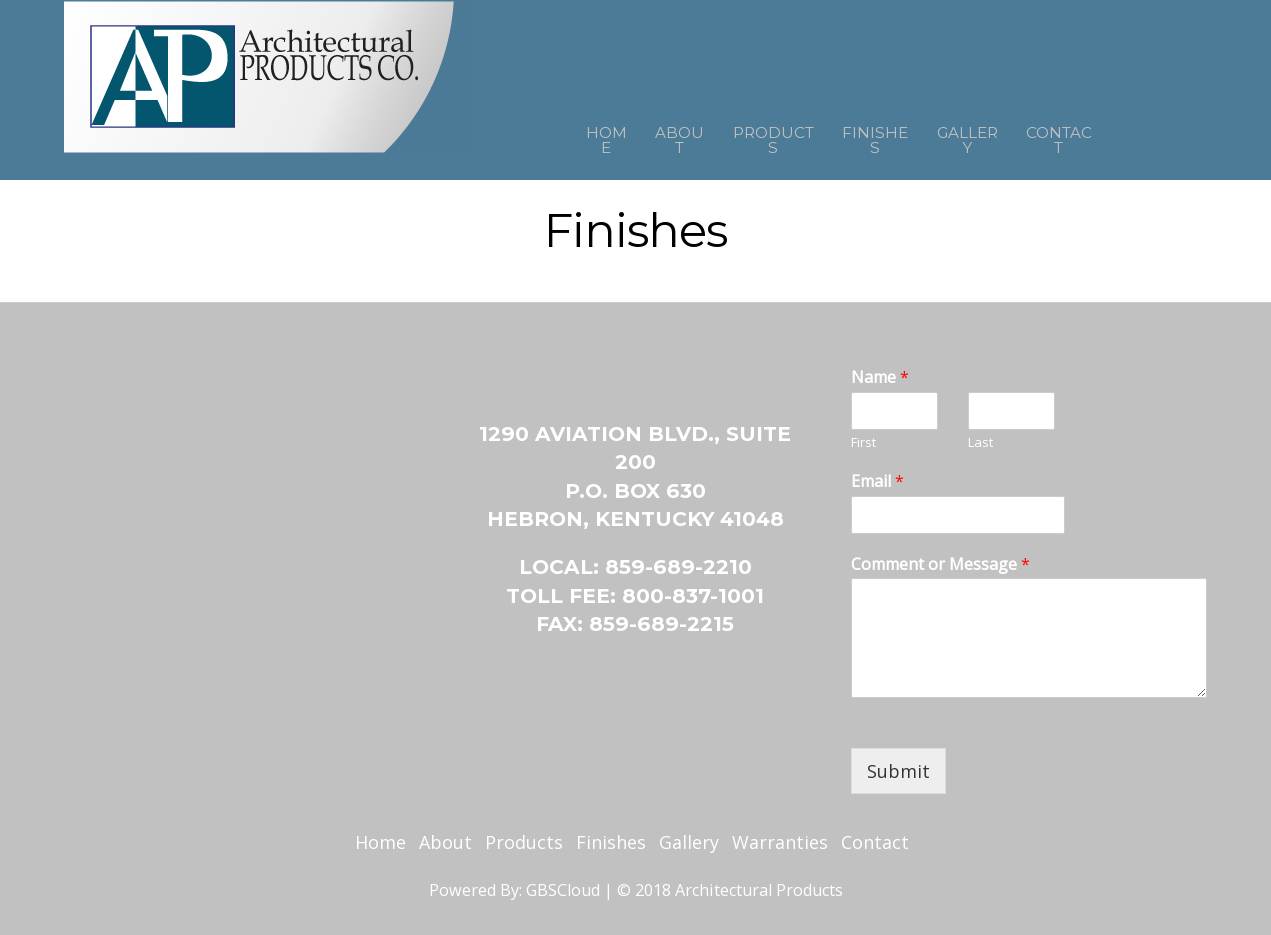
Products (757, 135)
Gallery (992, 135)
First (863, 442)
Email (877, 481)
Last (980, 442)
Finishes (880, 135)
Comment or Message (940, 564)
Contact (1108, 135)
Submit (898, 771)
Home (550, 135)
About (641, 135)
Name (880, 377)
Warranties (780, 842)
